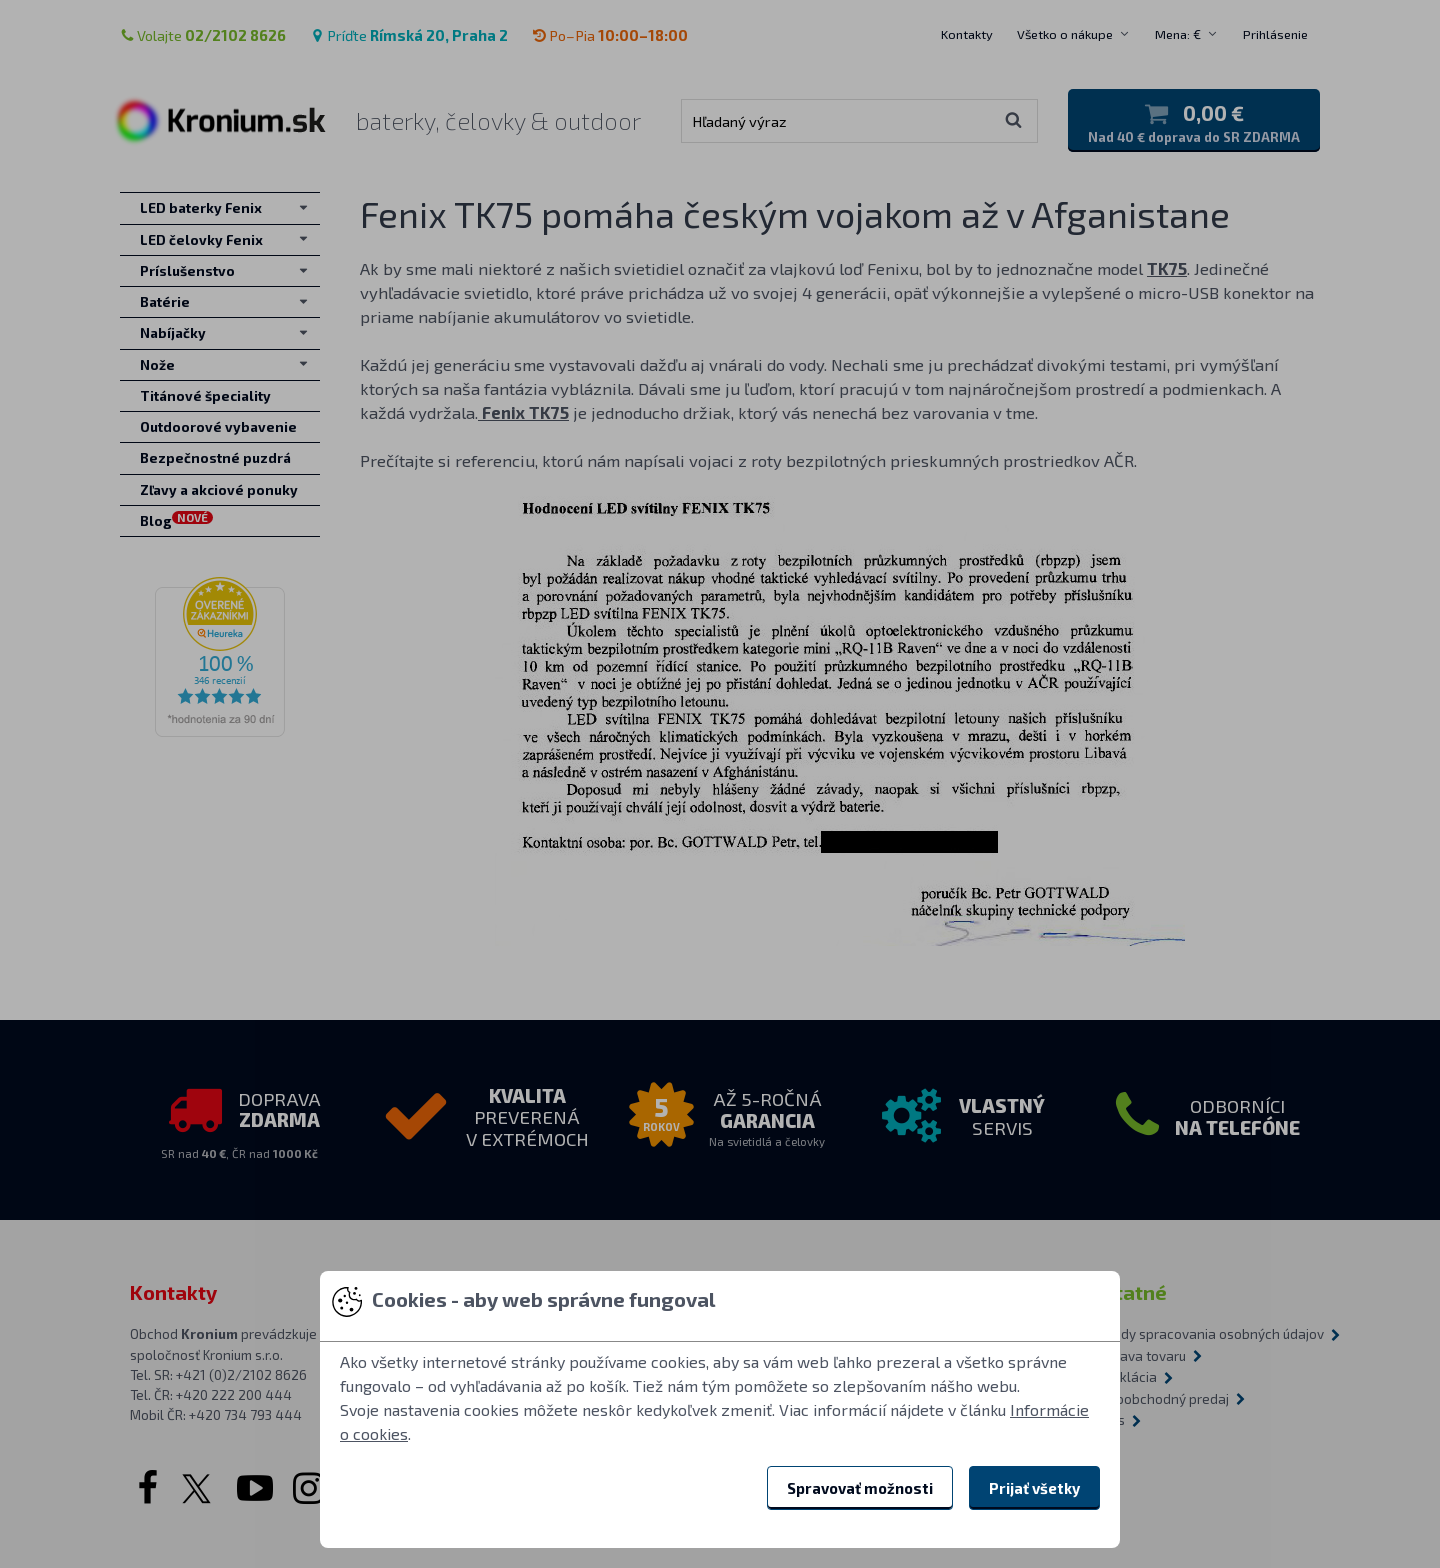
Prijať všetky (1034, 1488)
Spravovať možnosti (860, 1488)
